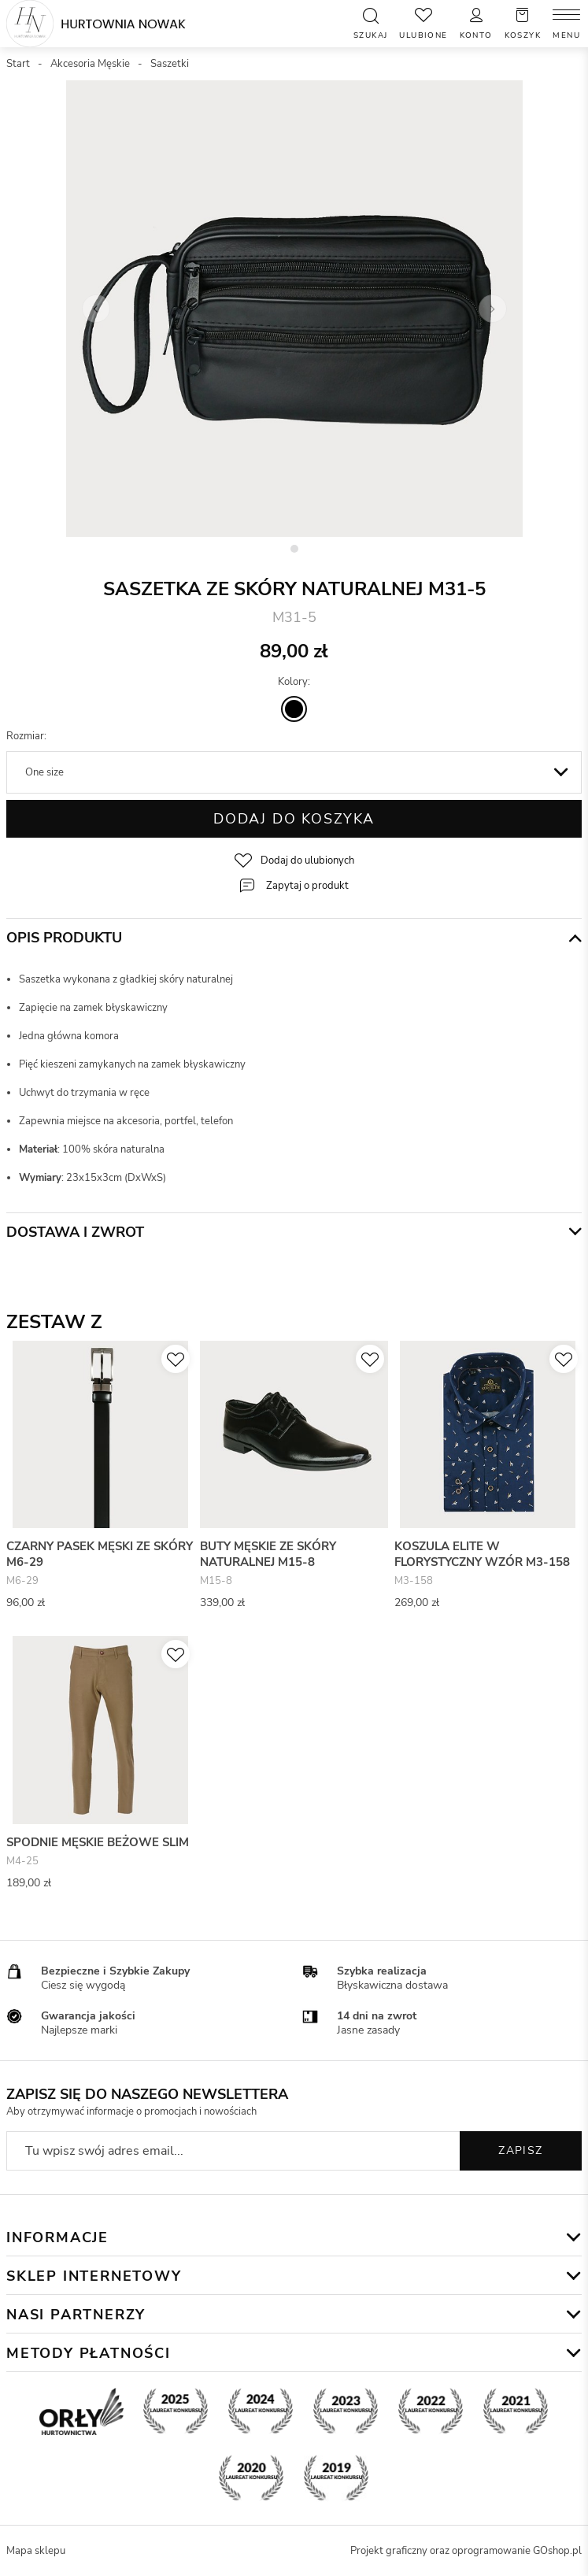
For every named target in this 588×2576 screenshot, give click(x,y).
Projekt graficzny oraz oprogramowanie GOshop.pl (466, 2551)
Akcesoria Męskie (90, 64)
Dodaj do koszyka (294, 818)
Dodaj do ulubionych (307, 860)
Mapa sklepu (35, 2551)
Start (18, 64)
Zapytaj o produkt (307, 886)
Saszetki (169, 64)
